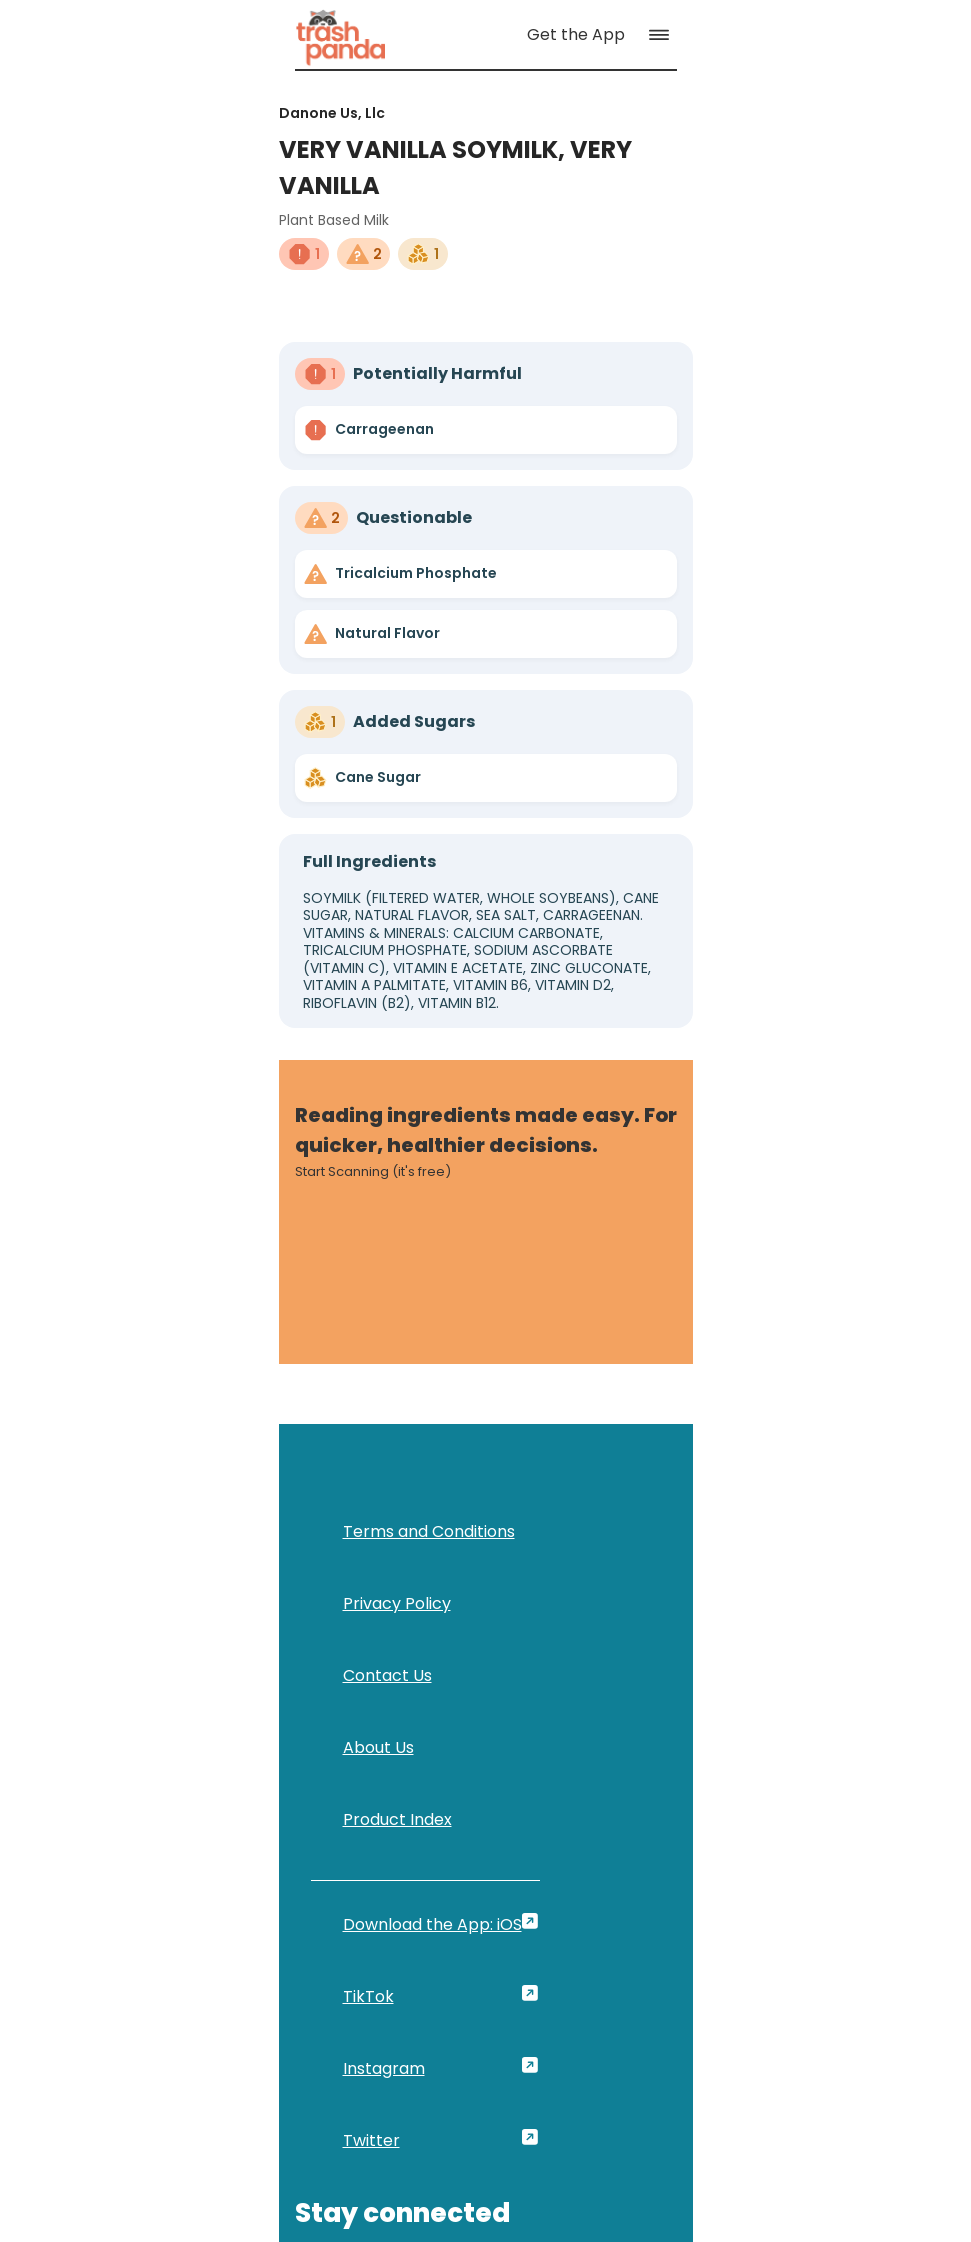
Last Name (741, 1546)
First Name (534, 1546)
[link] (188, 46)
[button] (917, 47)
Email (513, 1636)
